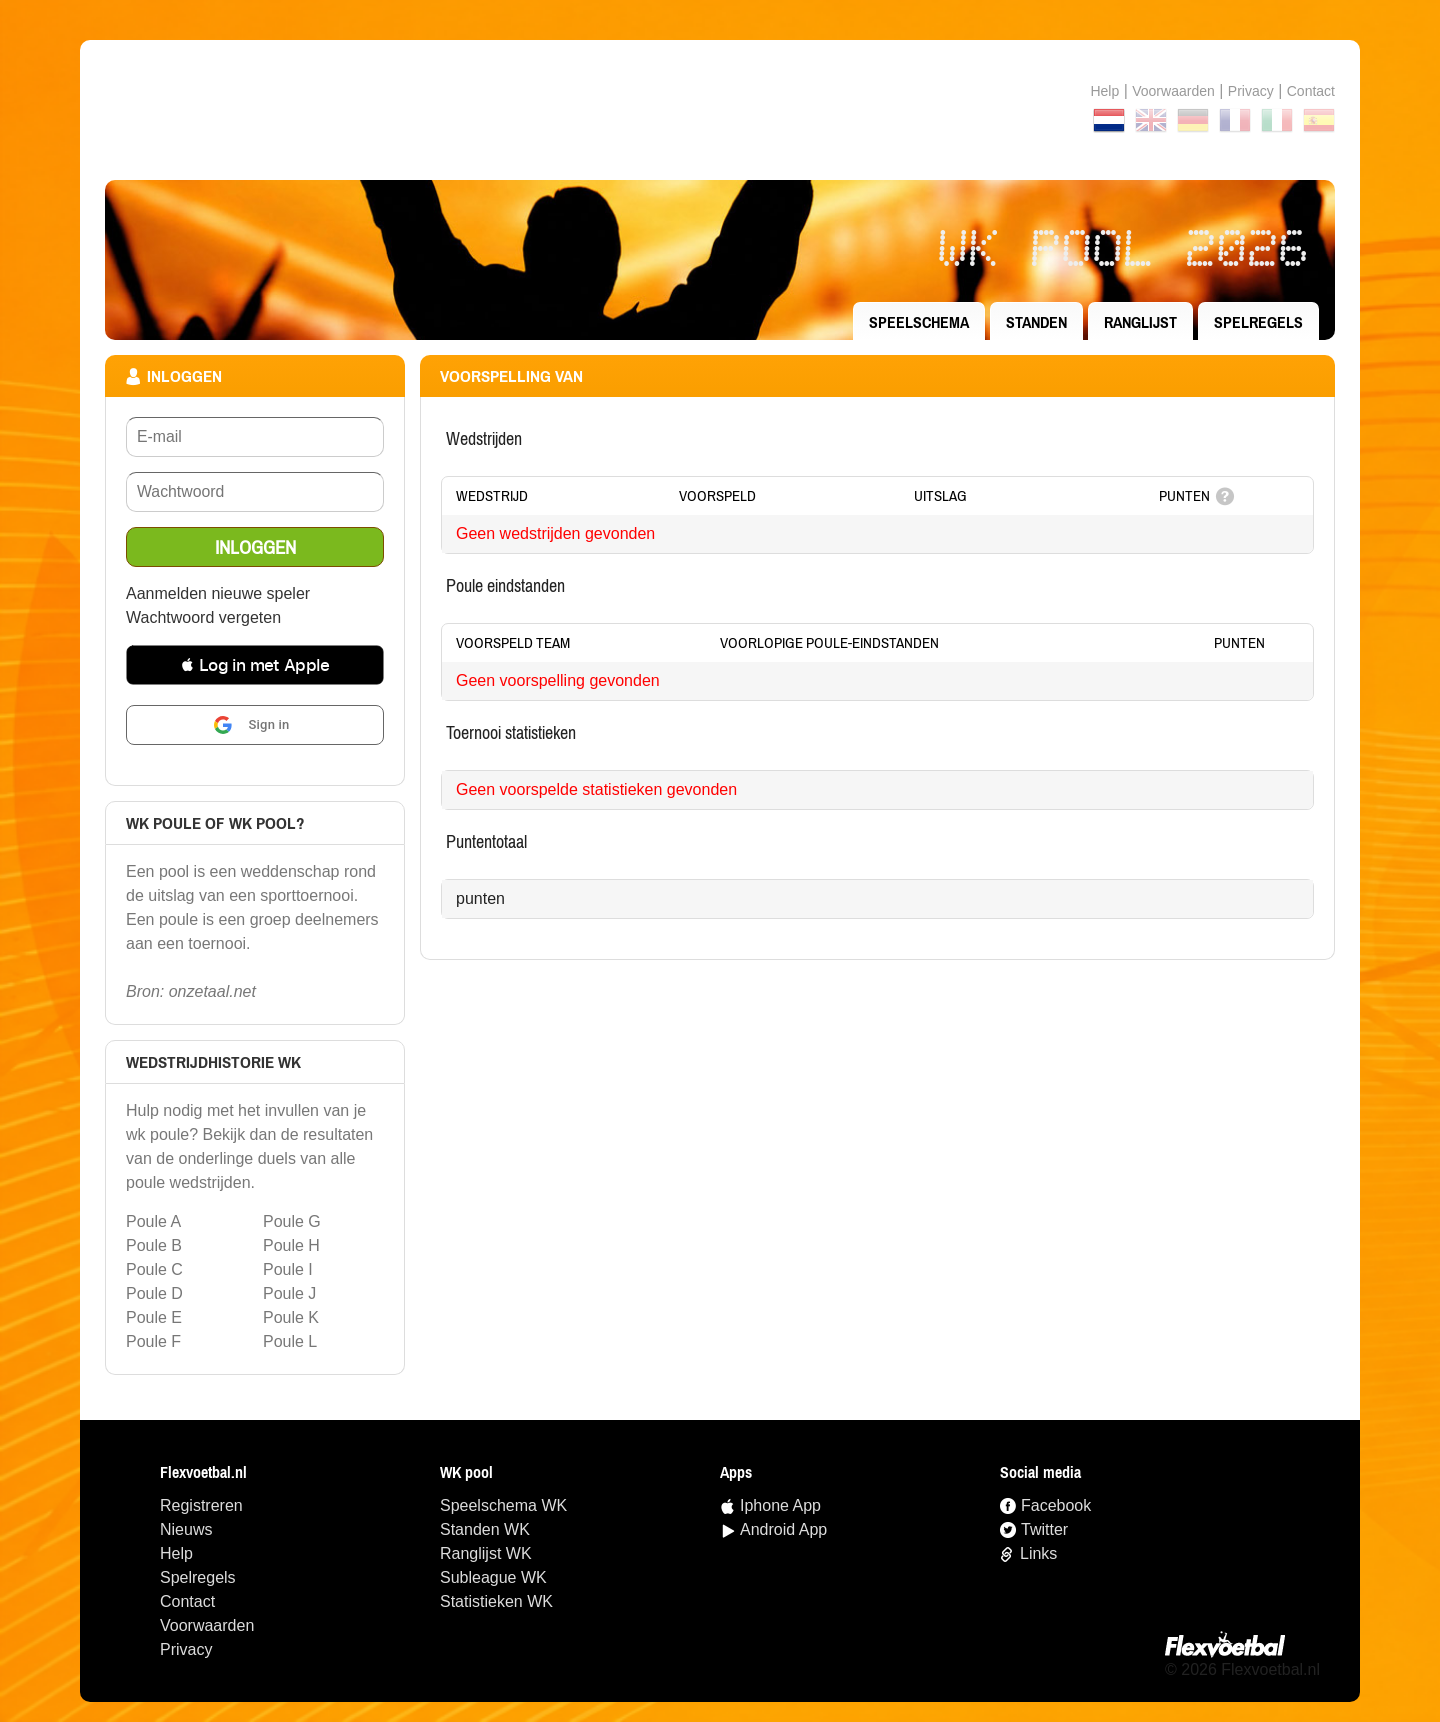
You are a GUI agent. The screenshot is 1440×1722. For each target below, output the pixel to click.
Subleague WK (493, 1577)
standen (1036, 322)
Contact (187, 1601)
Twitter (1044, 1529)
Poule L (290, 1341)
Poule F (153, 1341)
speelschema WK (503, 1505)
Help (1104, 91)
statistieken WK (496, 1601)
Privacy (1251, 91)
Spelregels (1258, 322)
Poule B (154, 1245)
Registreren (201, 1505)
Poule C (154, 1269)
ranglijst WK (486, 1553)
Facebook (1056, 1505)
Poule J (289, 1293)
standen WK (485, 1529)
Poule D (154, 1293)
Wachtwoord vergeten (203, 617)
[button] (255, 665)
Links (1038, 1553)
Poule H (291, 1245)
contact (1311, 91)
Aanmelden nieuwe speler (218, 593)
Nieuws (186, 1529)
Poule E (154, 1317)
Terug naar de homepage (720, 110)
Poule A (153, 1221)
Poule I (288, 1269)
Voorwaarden (1173, 91)
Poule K (291, 1317)
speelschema (919, 322)
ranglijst (1140, 322)
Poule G (292, 1221)
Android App (783, 1529)
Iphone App (780, 1505)
